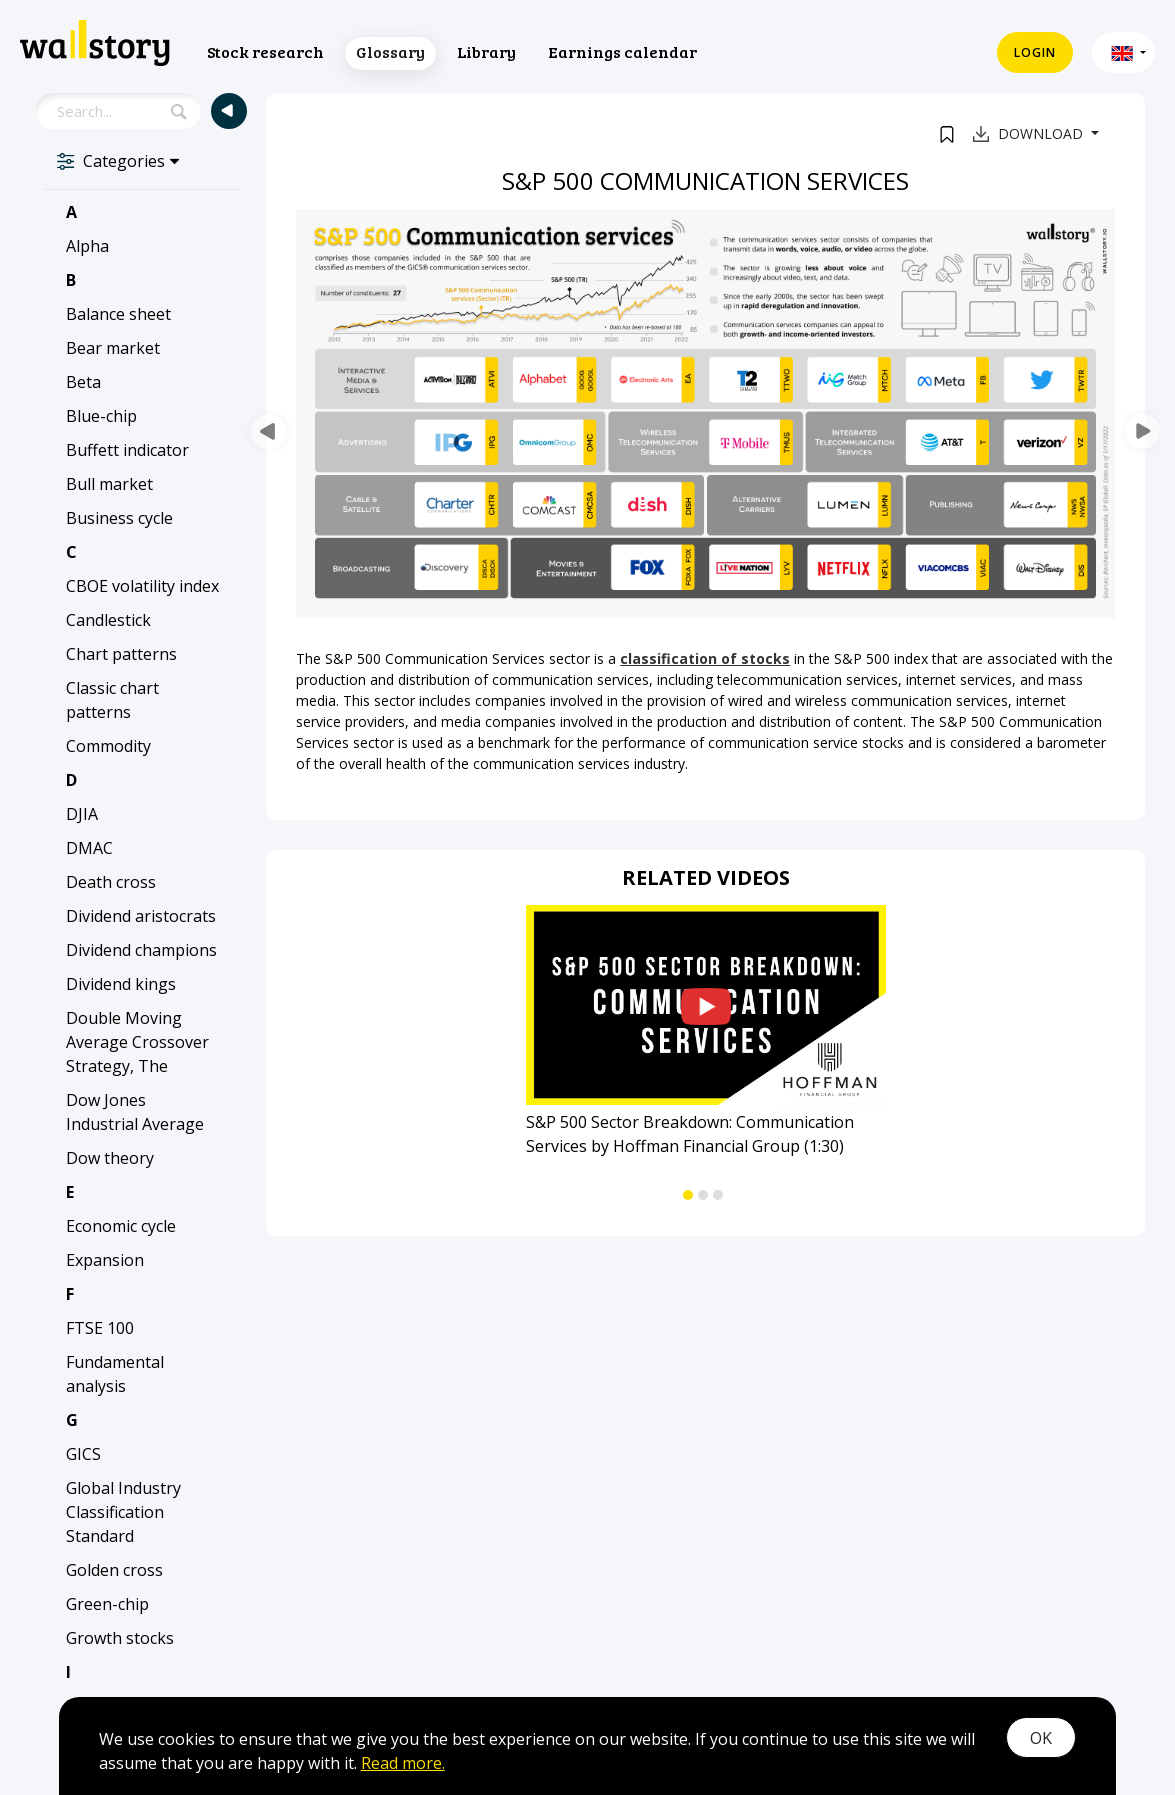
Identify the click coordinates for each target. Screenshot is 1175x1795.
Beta (83, 382)
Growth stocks (120, 1638)
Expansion (105, 1260)
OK (1041, 1738)
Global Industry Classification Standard (123, 1512)
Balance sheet (118, 314)
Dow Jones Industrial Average (135, 1112)
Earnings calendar (622, 51)
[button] (1123, 52)
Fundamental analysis (115, 1374)
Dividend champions (141, 950)
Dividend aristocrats (141, 916)
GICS (83, 1454)
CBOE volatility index (142, 586)
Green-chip (107, 1604)
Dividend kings (121, 984)
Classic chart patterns (112, 700)
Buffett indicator (127, 450)
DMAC (89, 848)
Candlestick (108, 620)
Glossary (390, 51)
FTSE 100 (100, 1328)
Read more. (403, 1763)
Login (1035, 52)
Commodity (108, 746)
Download (1030, 133)
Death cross (111, 882)
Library (486, 51)
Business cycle (119, 518)
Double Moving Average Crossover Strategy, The (137, 1042)
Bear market (113, 348)
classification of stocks (705, 658)
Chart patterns (121, 654)
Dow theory (110, 1158)
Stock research (265, 51)
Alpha (87, 246)
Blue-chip (101, 416)
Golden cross (114, 1570)
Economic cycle (121, 1226)
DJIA (82, 814)
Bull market (109, 484)
